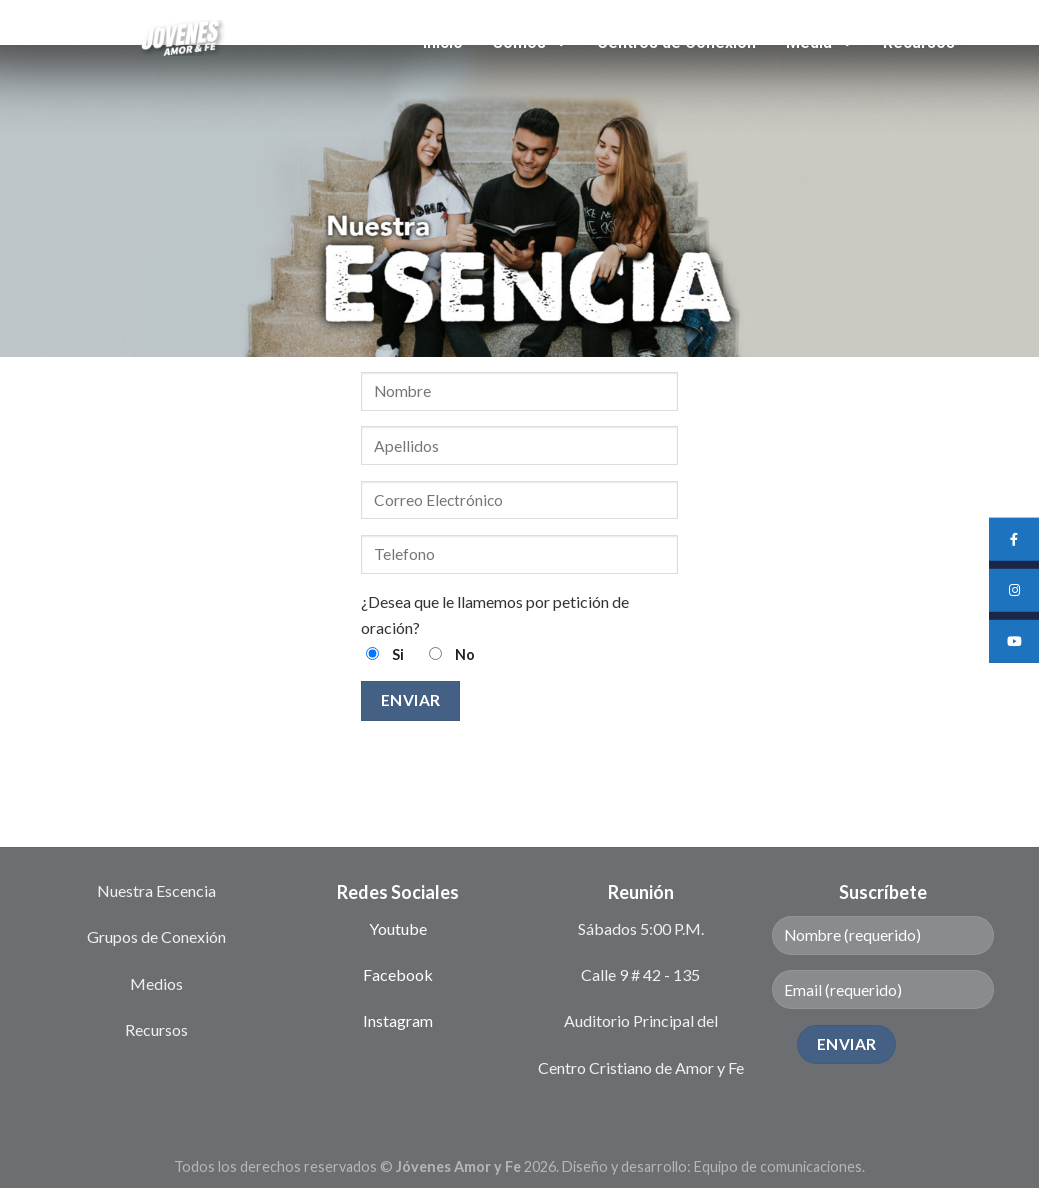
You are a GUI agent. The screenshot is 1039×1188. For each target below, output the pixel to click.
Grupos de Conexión (156, 936)
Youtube (398, 928)
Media (819, 42)
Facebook (398, 974)
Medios (156, 983)
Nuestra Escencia (156, 890)
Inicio (443, 42)
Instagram (398, 1020)
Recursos (919, 42)
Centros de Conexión (676, 42)
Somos (530, 42)
